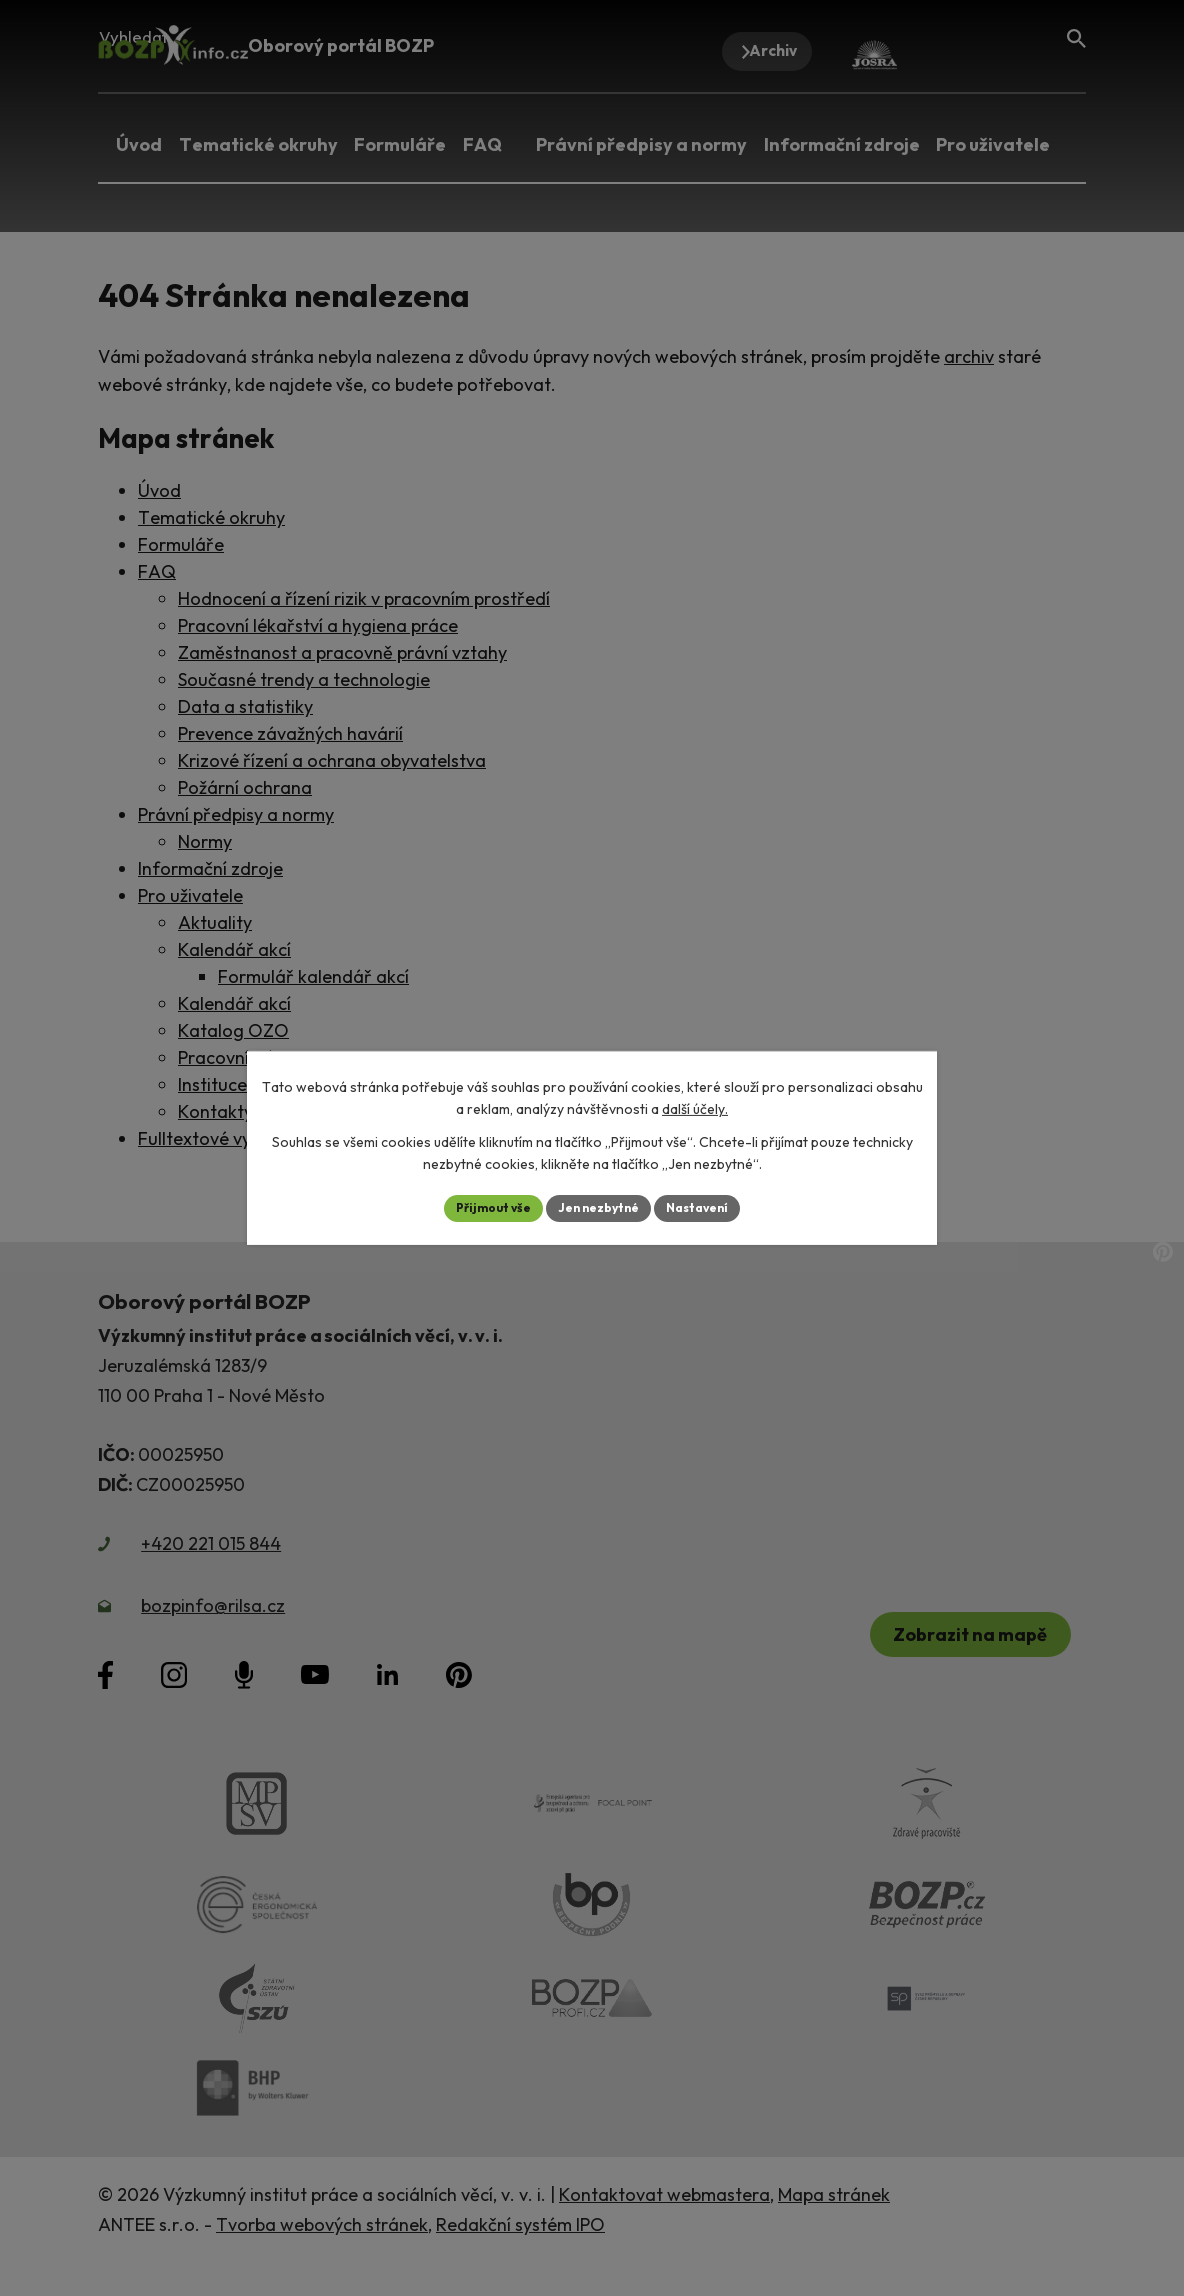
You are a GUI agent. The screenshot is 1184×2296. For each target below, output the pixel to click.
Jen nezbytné (599, 1208)
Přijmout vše (478, 1208)
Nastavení (712, 1208)
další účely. (695, 1107)
